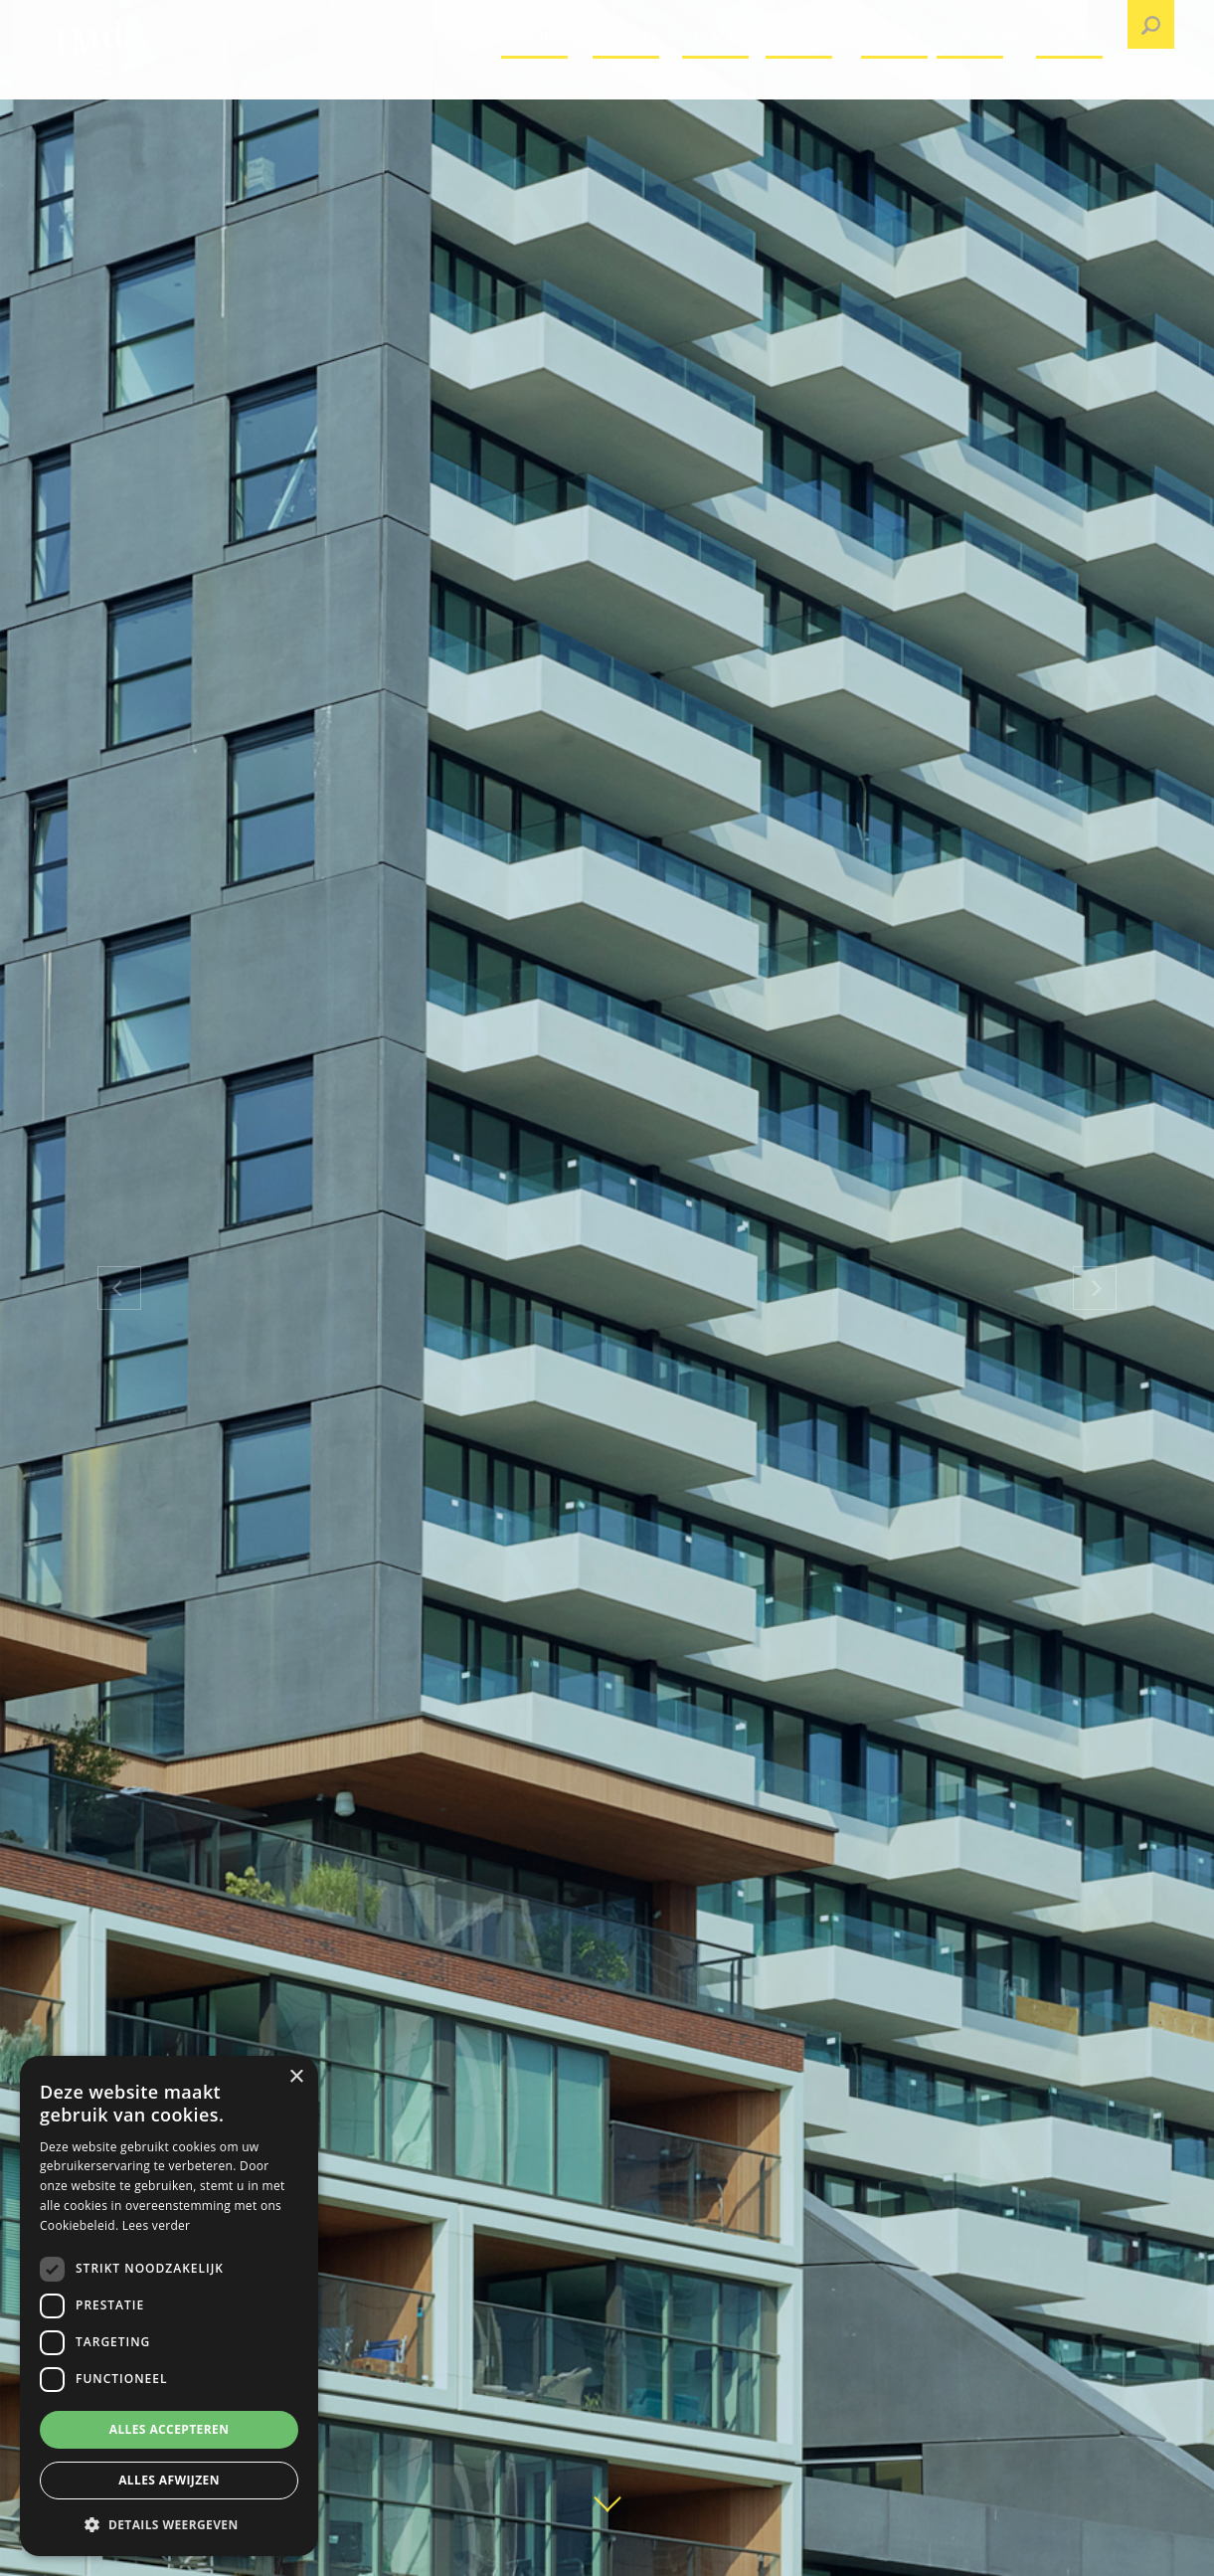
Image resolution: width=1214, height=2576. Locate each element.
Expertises (811, 84)
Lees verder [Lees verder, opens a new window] (156, 2225)
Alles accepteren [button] (169, 2429)
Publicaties (984, 84)
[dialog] (169, 2306)
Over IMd (722, 84)
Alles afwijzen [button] (169, 2480)
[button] (169, 2524)
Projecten (635, 84)
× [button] (295, 2077)
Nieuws (897, 84)
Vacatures (545, 84)
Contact (1073, 84)
